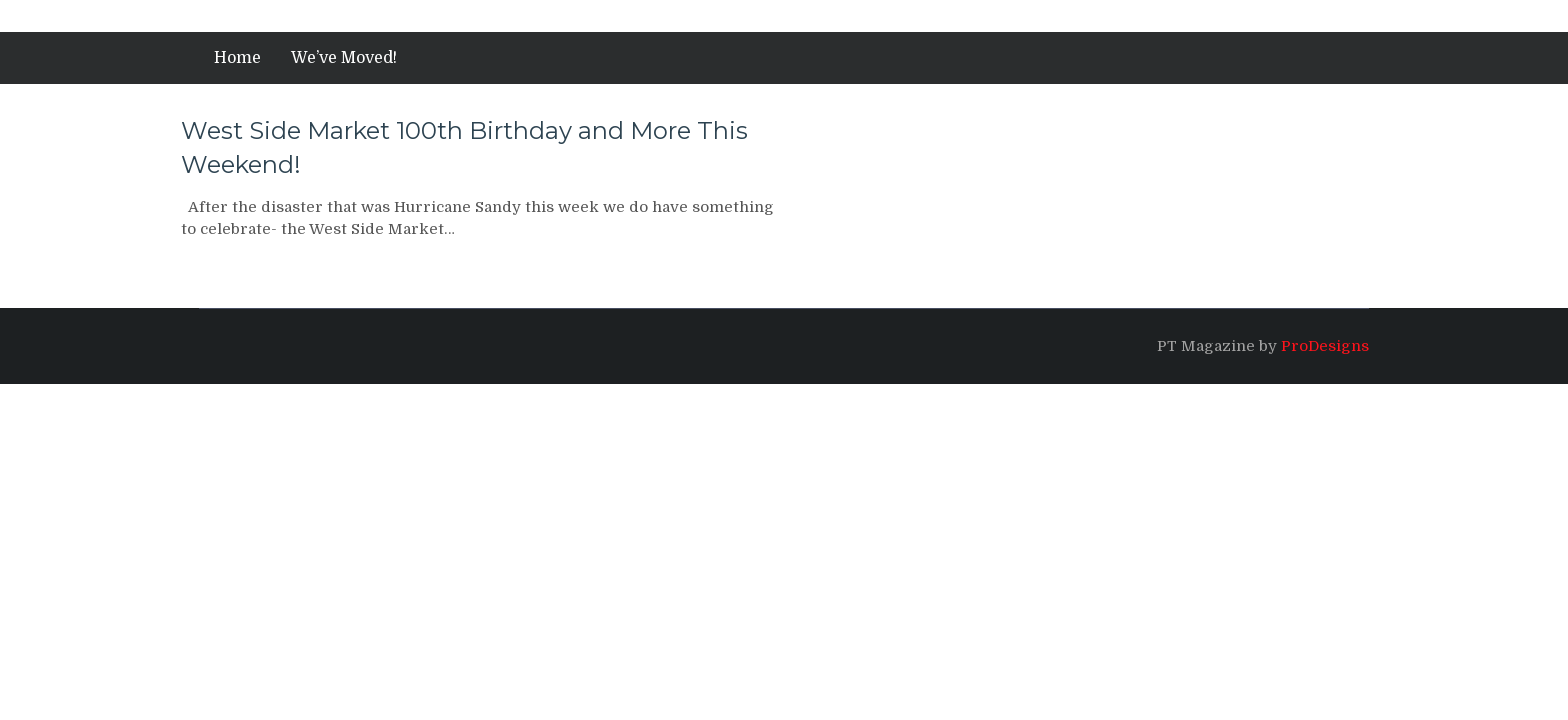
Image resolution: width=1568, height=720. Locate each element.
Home (237, 58)
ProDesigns (1325, 346)
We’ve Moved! (344, 58)
